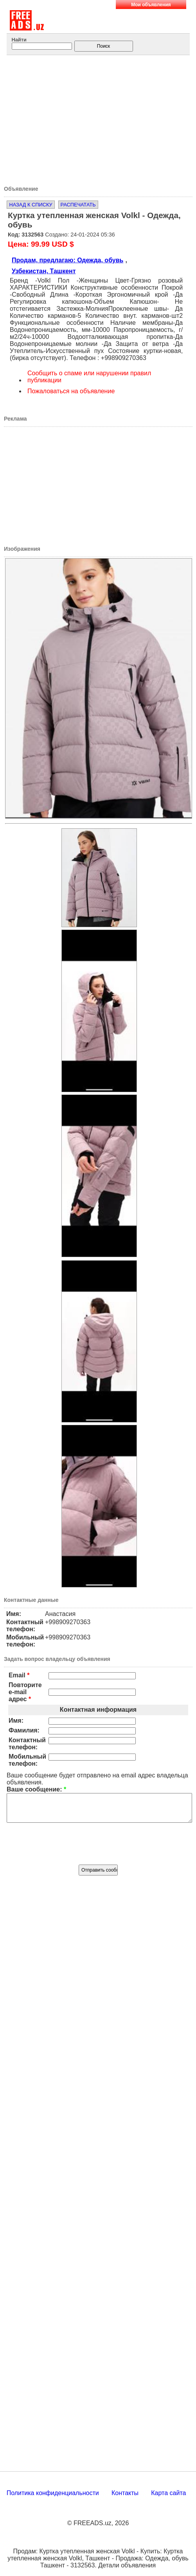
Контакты (124, 2498)
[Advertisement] (101, 117)
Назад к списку (30, 205)
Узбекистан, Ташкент (44, 271)
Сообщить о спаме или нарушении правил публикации (89, 376)
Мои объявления (151, 4)
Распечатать (78, 205)
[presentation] (98, 1848)
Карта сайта (168, 2498)
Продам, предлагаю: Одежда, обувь (67, 260)
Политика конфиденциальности (53, 2498)
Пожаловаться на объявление (71, 391)
